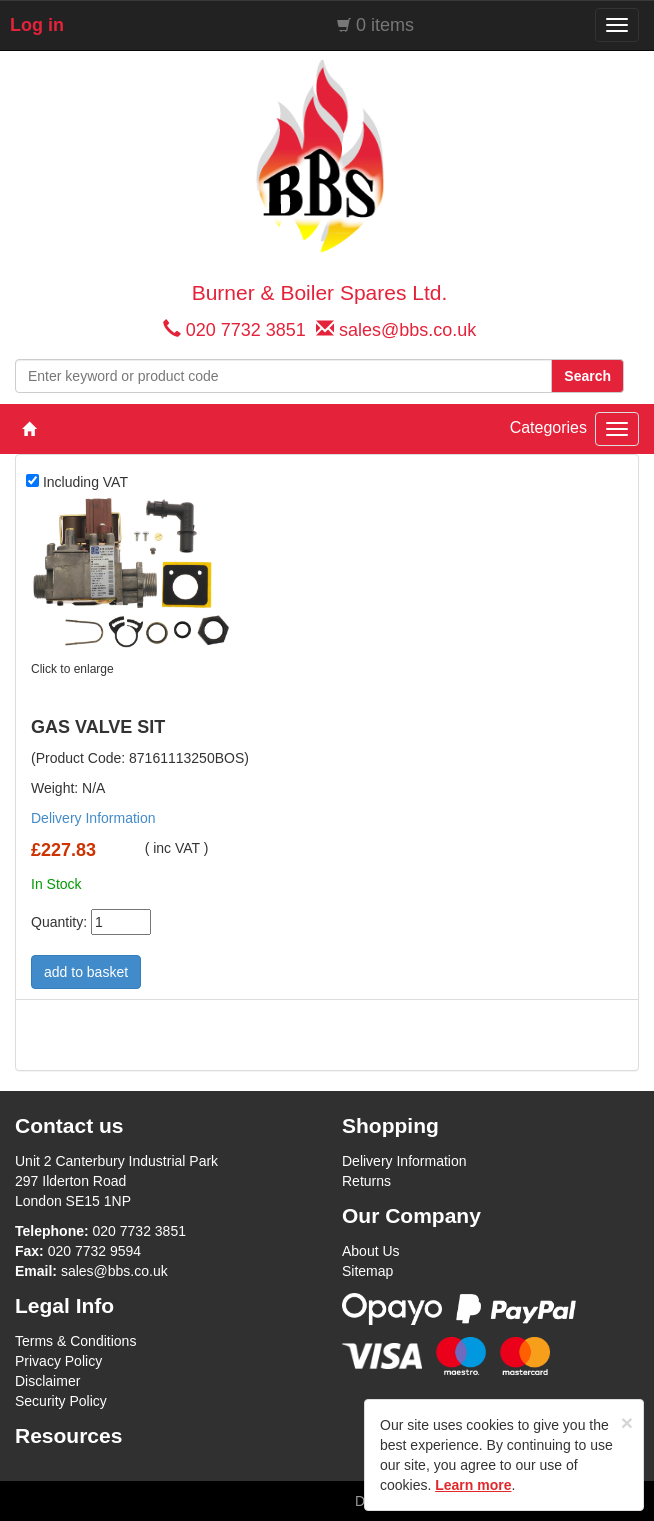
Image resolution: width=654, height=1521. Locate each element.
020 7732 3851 (246, 330)
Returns (366, 1181)
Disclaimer (47, 1381)
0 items (385, 25)
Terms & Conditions (75, 1341)
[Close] (627, 1422)
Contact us (69, 1125)
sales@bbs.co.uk (407, 330)
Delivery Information (93, 818)
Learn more (473, 1485)
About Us (371, 1251)
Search (587, 376)
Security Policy (61, 1401)
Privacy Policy (58, 1361)
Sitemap (367, 1271)
